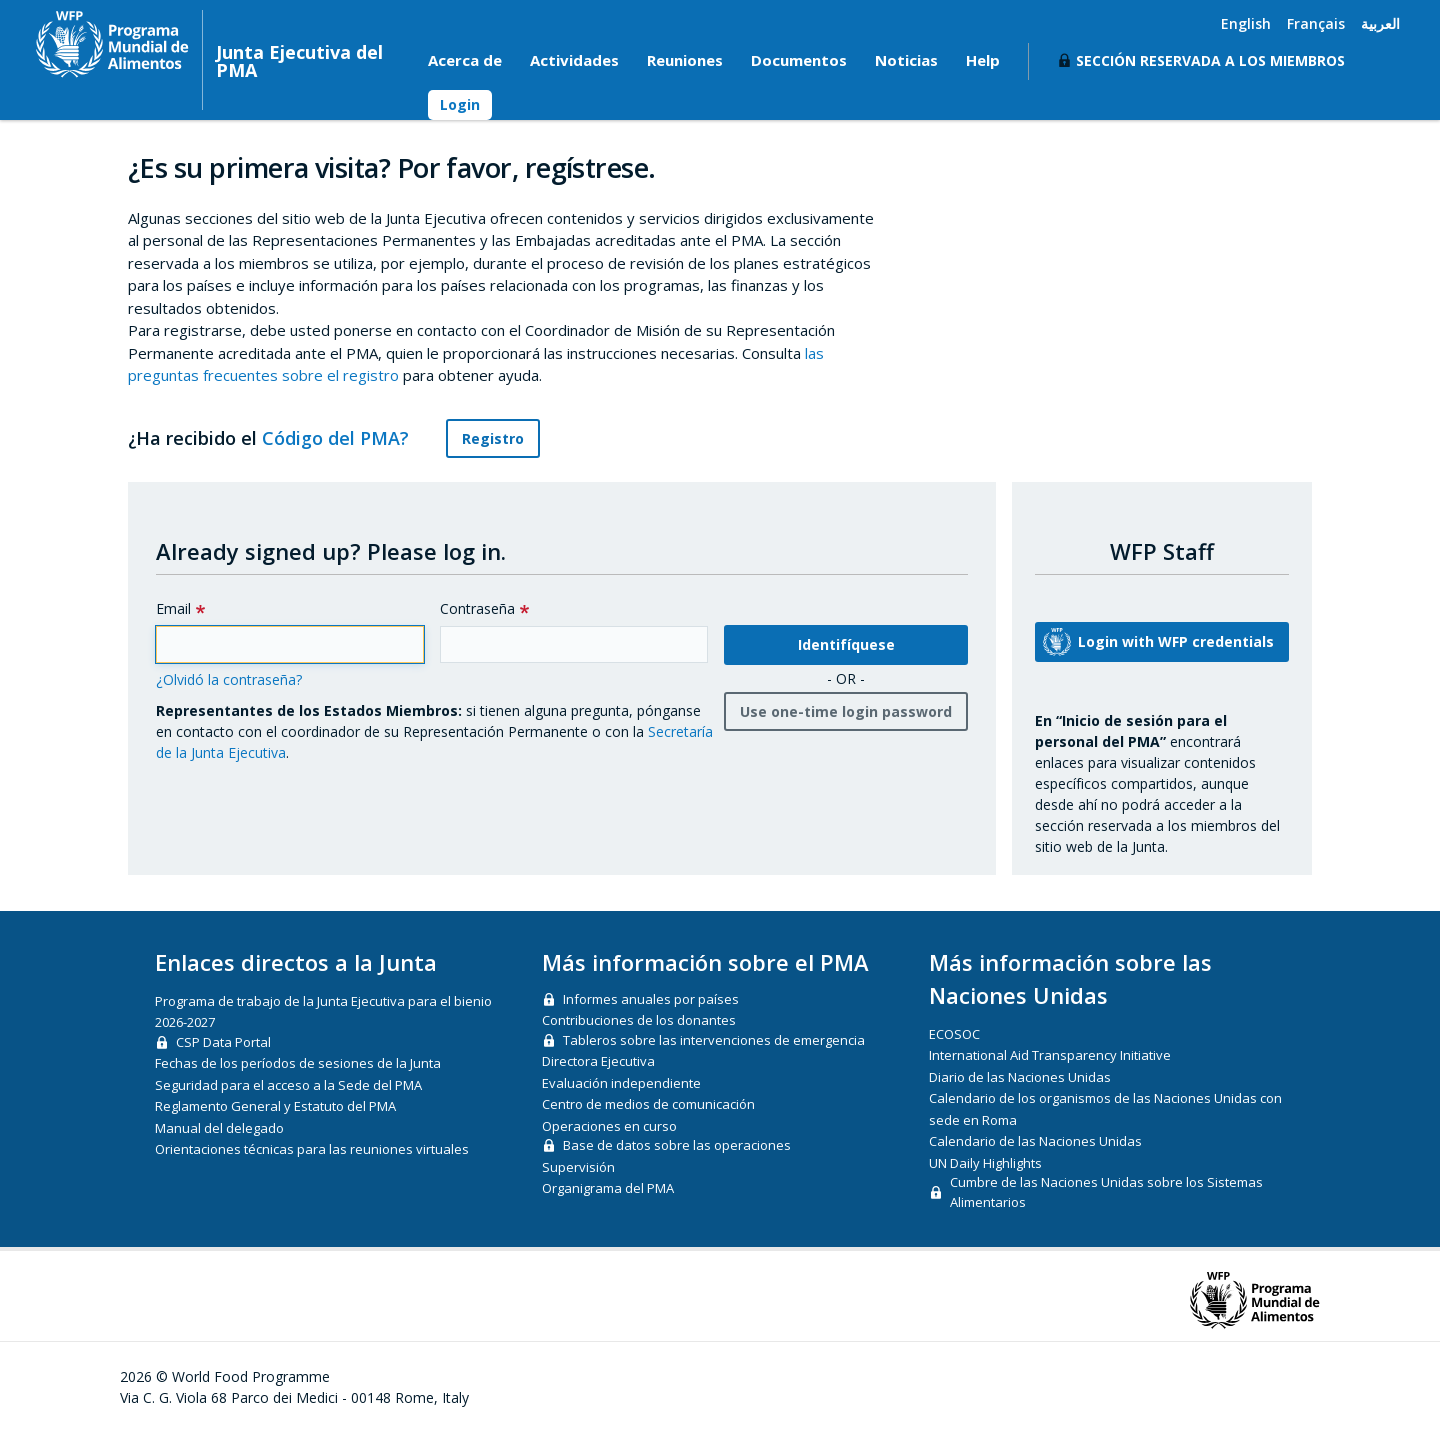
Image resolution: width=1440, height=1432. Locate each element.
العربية (1380, 23)
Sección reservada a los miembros (1210, 60)
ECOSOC (954, 1034)
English (1246, 23)
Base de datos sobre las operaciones (677, 1145)
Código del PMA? (347, 438)
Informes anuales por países (651, 999)
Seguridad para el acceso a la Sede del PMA (288, 1085)
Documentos (799, 60)
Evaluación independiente (621, 1083)
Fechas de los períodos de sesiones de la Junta (298, 1063)
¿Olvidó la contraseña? (229, 679)
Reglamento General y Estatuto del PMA (275, 1106)
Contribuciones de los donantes (639, 1020)
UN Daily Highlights (985, 1163)
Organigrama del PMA (608, 1188)
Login (460, 104)
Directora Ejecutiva (598, 1061)
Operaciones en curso (609, 1126)
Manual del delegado (219, 1128)
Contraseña (477, 608)
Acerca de (465, 60)
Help (983, 60)
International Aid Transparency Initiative (1050, 1055)
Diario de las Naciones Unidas (1020, 1077)
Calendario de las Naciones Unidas (1035, 1141)
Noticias (906, 60)
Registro (493, 438)
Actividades (574, 60)
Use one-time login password (846, 711)
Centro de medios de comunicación (648, 1104)
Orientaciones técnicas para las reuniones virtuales (312, 1149)
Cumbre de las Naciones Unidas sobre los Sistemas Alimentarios (1106, 1192)
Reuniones (685, 60)
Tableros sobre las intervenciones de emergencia (714, 1040)
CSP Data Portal (223, 1042)
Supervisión (578, 1167)
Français (1316, 23)
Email (173, 608)
